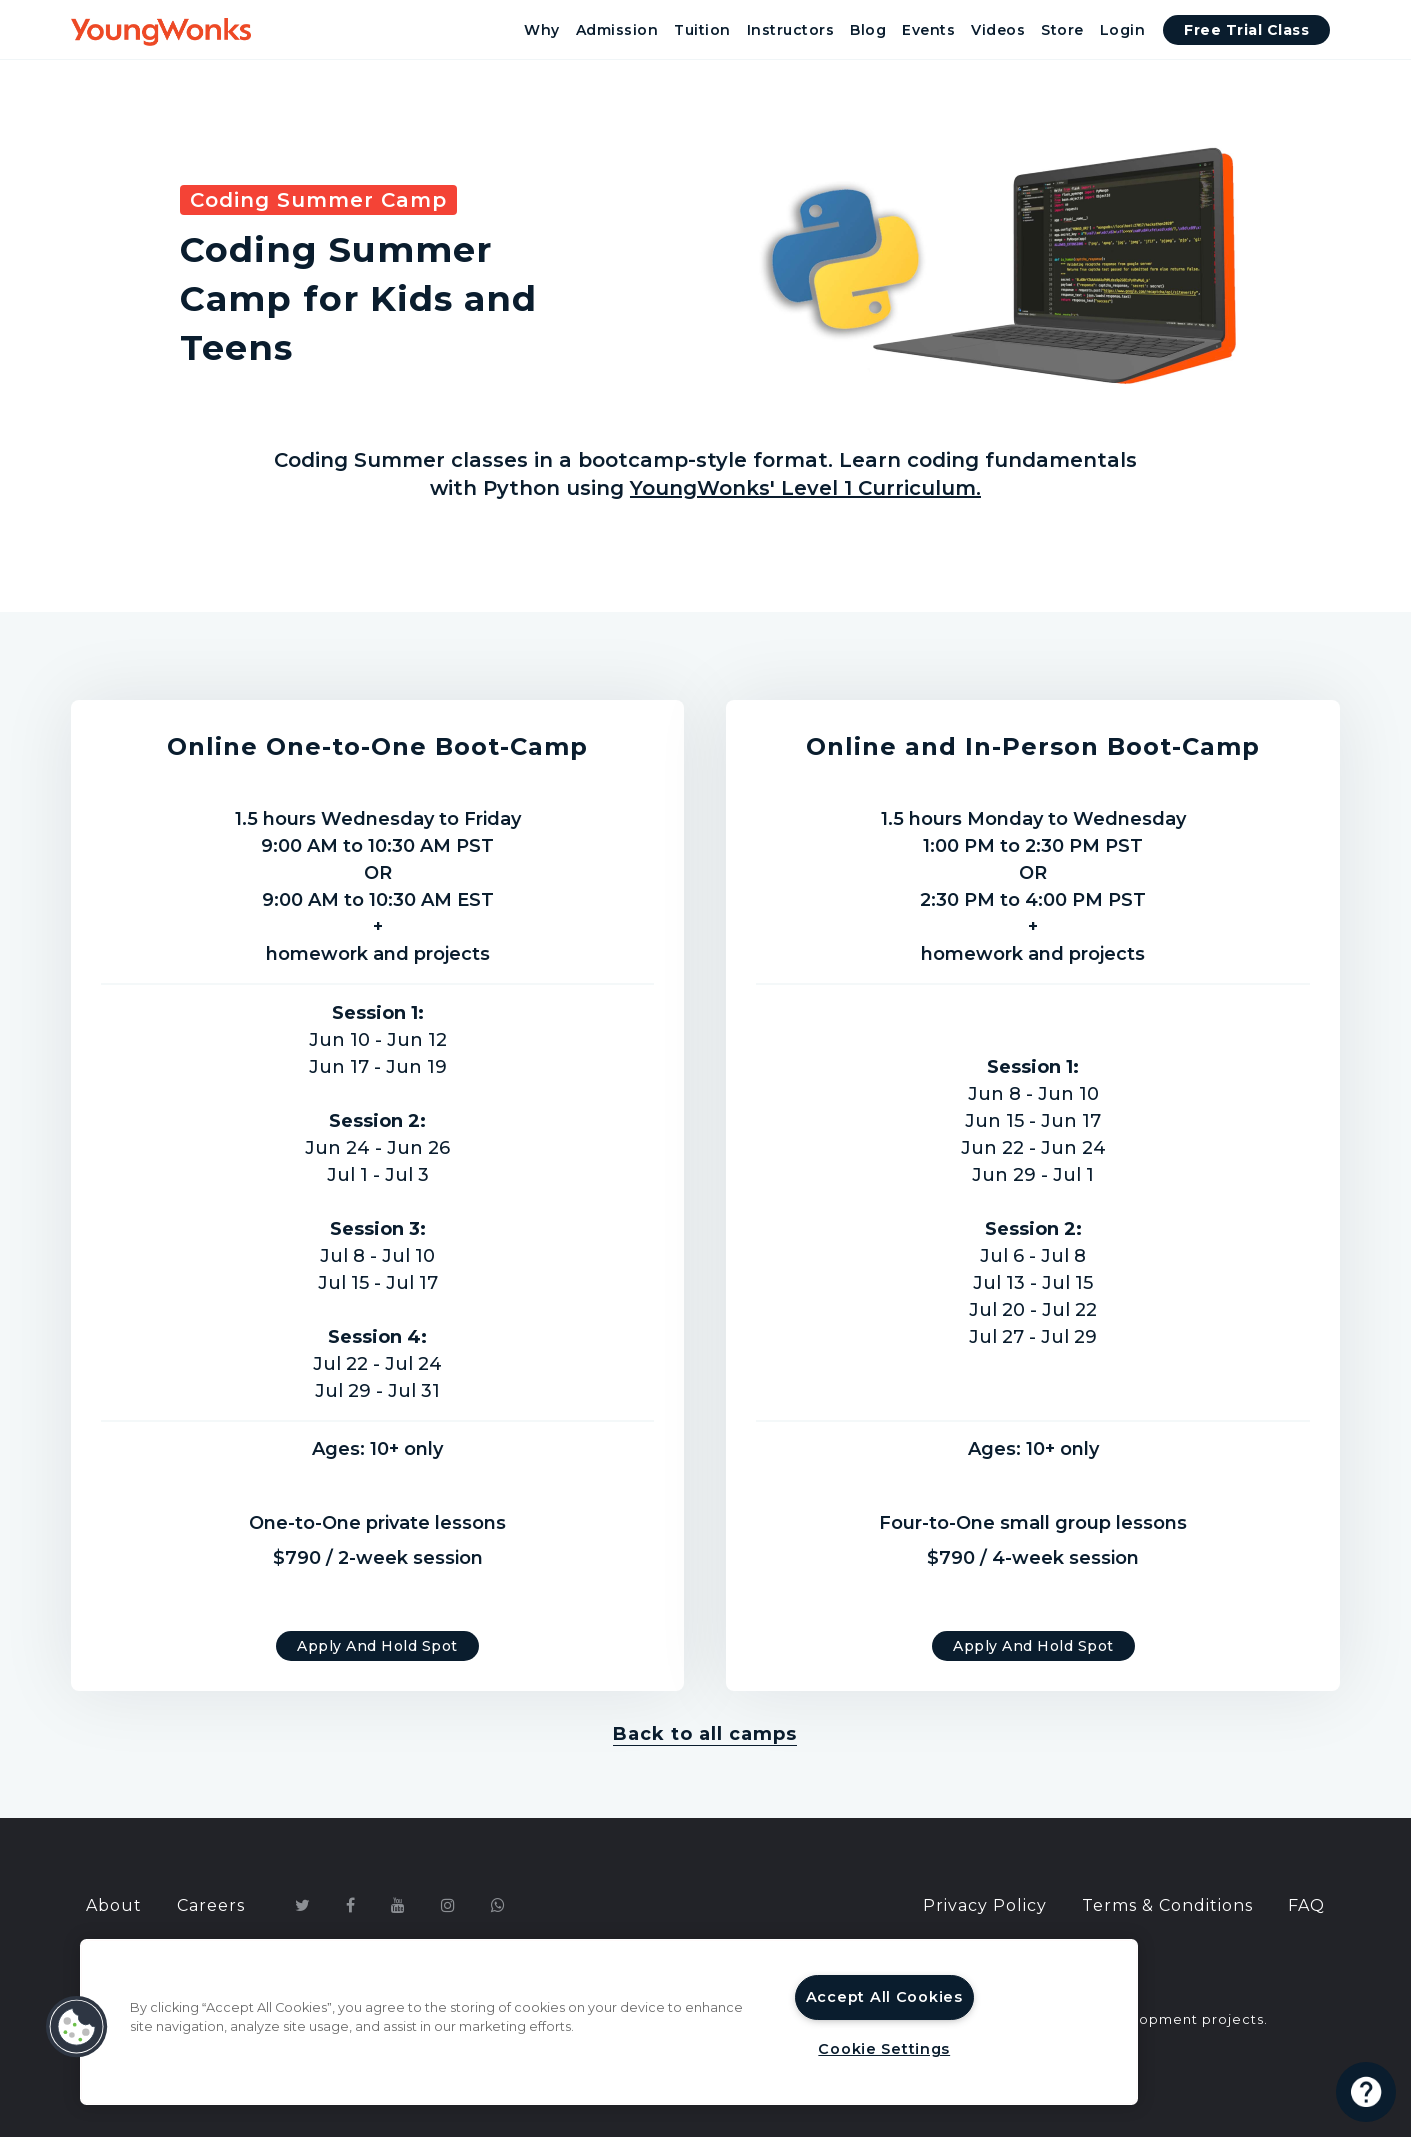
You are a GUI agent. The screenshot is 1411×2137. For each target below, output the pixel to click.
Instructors (791, 30)
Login (1123, 30)
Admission (617, 30)
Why (542, 30)
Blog (868, 30)
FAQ (1306, 1905)
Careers (211, 1905)
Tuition (702, 30)
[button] (77, 2027)
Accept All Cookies (884, 1997)
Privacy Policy (985, 1905)
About (114, 1905)
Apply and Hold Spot (377, 1646)
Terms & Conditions (1167, 1905)
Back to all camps (705, 1734)
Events (928, 30)
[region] (609, 2022)
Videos (998, 30)
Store (1062, 30)
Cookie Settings (884, 2049)
